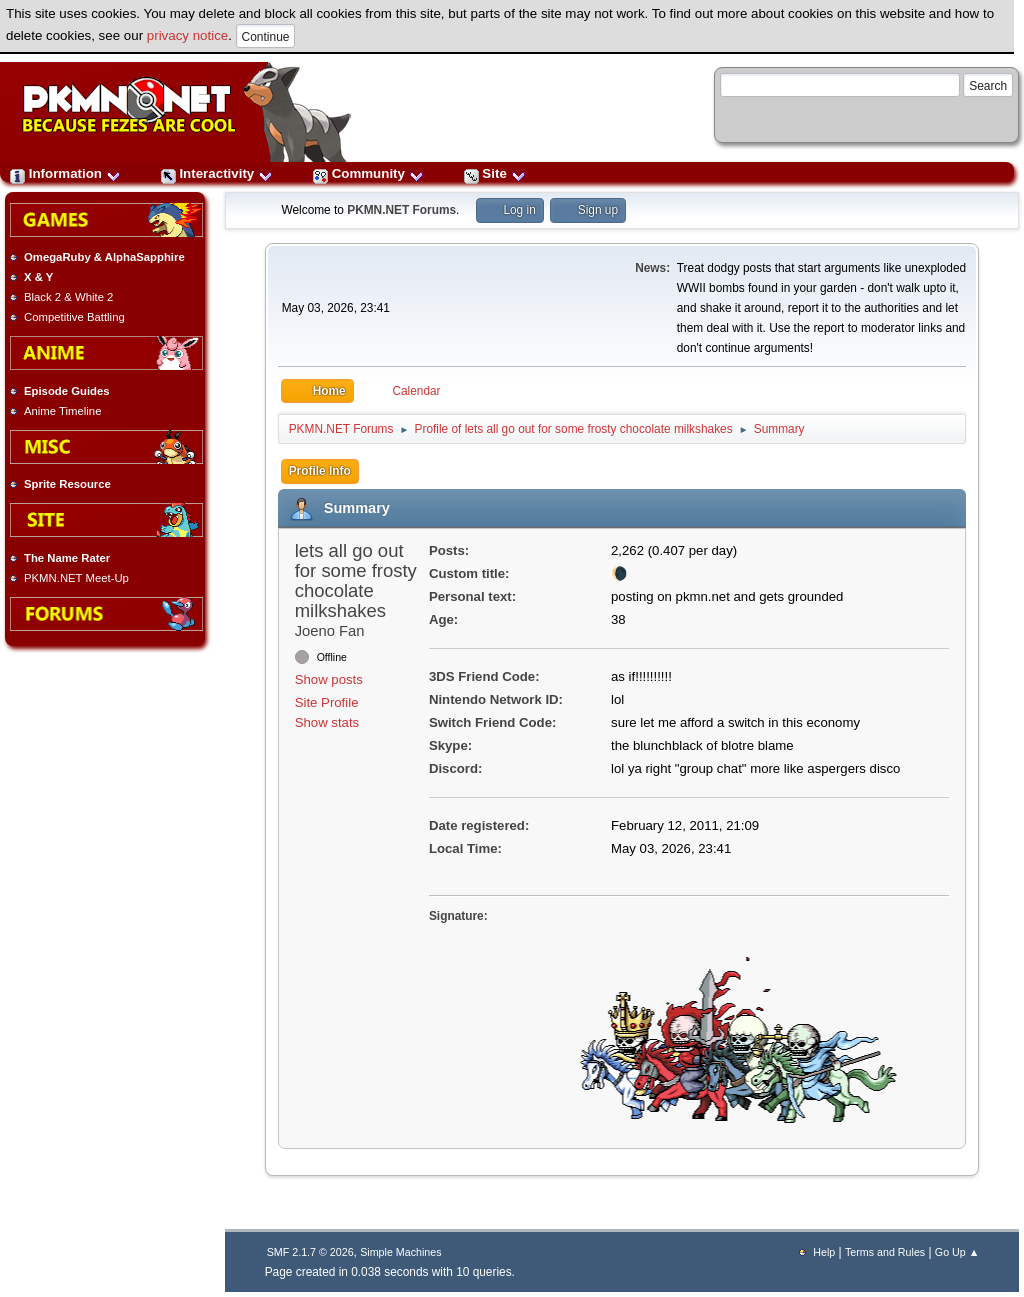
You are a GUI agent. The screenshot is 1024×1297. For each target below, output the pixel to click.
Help (824, 1252)
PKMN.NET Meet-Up (76, 578)
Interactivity (217, 173)
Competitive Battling (74, 317)
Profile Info (320, 471)
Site (495, 173)
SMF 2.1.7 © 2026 (310, 1252)
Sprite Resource (67, 484)
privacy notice (188, 35)
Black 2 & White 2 (68, 297)
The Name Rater (67, 558)
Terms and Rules (885, 1252)
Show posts (329, 679)
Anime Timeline (62, 411)
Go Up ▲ (957, 1252)
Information (65, 173)
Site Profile (327, 702)
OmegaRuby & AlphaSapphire (104, 257)
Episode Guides (67, 391)
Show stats (327, 722)
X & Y (38, 277)
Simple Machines (400, 1252)
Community (368, 173)
